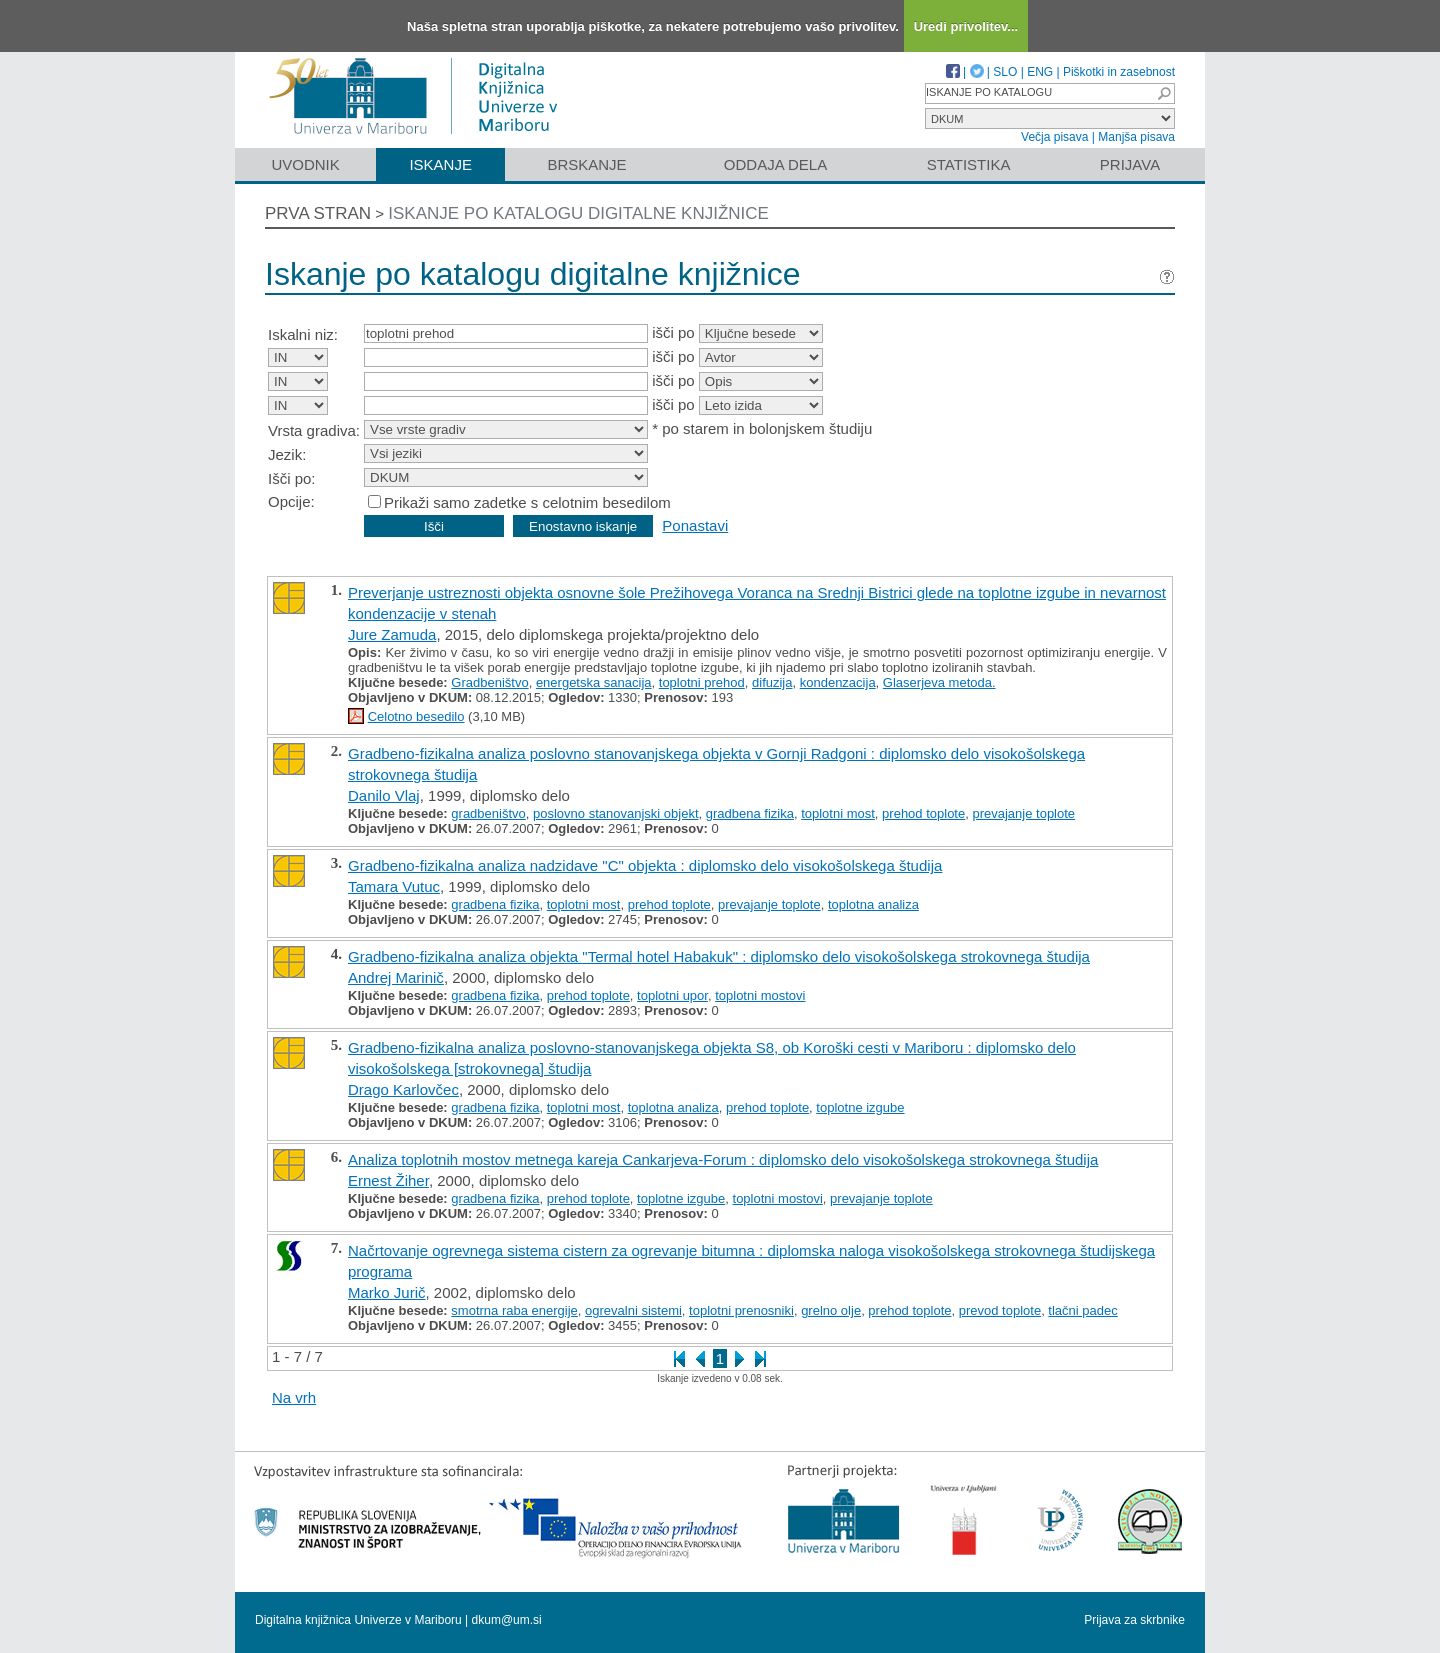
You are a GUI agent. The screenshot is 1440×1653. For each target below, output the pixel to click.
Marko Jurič (387, 1292)
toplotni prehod (702, 682)
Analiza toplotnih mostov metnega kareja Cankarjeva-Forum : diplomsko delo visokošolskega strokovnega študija (723, 1159)
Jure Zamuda (392, 634)
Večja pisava (1054, 137)
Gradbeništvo (489, 682)
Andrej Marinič (396, 977)
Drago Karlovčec (403, 1089)
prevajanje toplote (1023, 813)
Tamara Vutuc (394, 886)
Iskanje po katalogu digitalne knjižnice (578, 213)
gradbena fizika (750, 813)
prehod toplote (923, 813)
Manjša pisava (1136, 137)
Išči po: (292, 478)
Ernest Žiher (388, 1180)
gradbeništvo (488, 813)
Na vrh (294, 1397)
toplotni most (838, 813)
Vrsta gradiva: (314, 430)
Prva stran (318, 213)
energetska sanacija (594, 682)
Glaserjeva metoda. (939, 682)
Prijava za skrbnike (1134, 1620)
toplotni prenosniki (741, 1310)
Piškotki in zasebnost (1119, 72)
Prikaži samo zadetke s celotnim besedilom (527, 502)
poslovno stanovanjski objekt (616, 813)
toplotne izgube (860, 1107)
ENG (1040, 72)
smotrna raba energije (514, 1310)
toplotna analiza (873, 904)
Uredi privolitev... (966, 26)
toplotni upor (672, 995)
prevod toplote (1000, 1310)
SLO (1005, 72)
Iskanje (440, 164)
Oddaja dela (775, 164)
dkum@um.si (507, 1620)
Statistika (969, 164)
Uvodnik (305, 164)
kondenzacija (838, 682)
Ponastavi (695, 525)
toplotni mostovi (760, 995)
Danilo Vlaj (384, 795)
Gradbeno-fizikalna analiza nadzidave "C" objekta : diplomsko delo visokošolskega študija (645, 865)
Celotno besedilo (416, 716)
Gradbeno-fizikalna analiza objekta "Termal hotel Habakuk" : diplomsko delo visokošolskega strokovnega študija (719, 956)
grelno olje (831, 1310)
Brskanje (586, 164)
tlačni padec (1082, 1310)
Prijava (1130, 164)
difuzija (772, 682)
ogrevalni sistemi (633, 1310)
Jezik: (287, 454)
